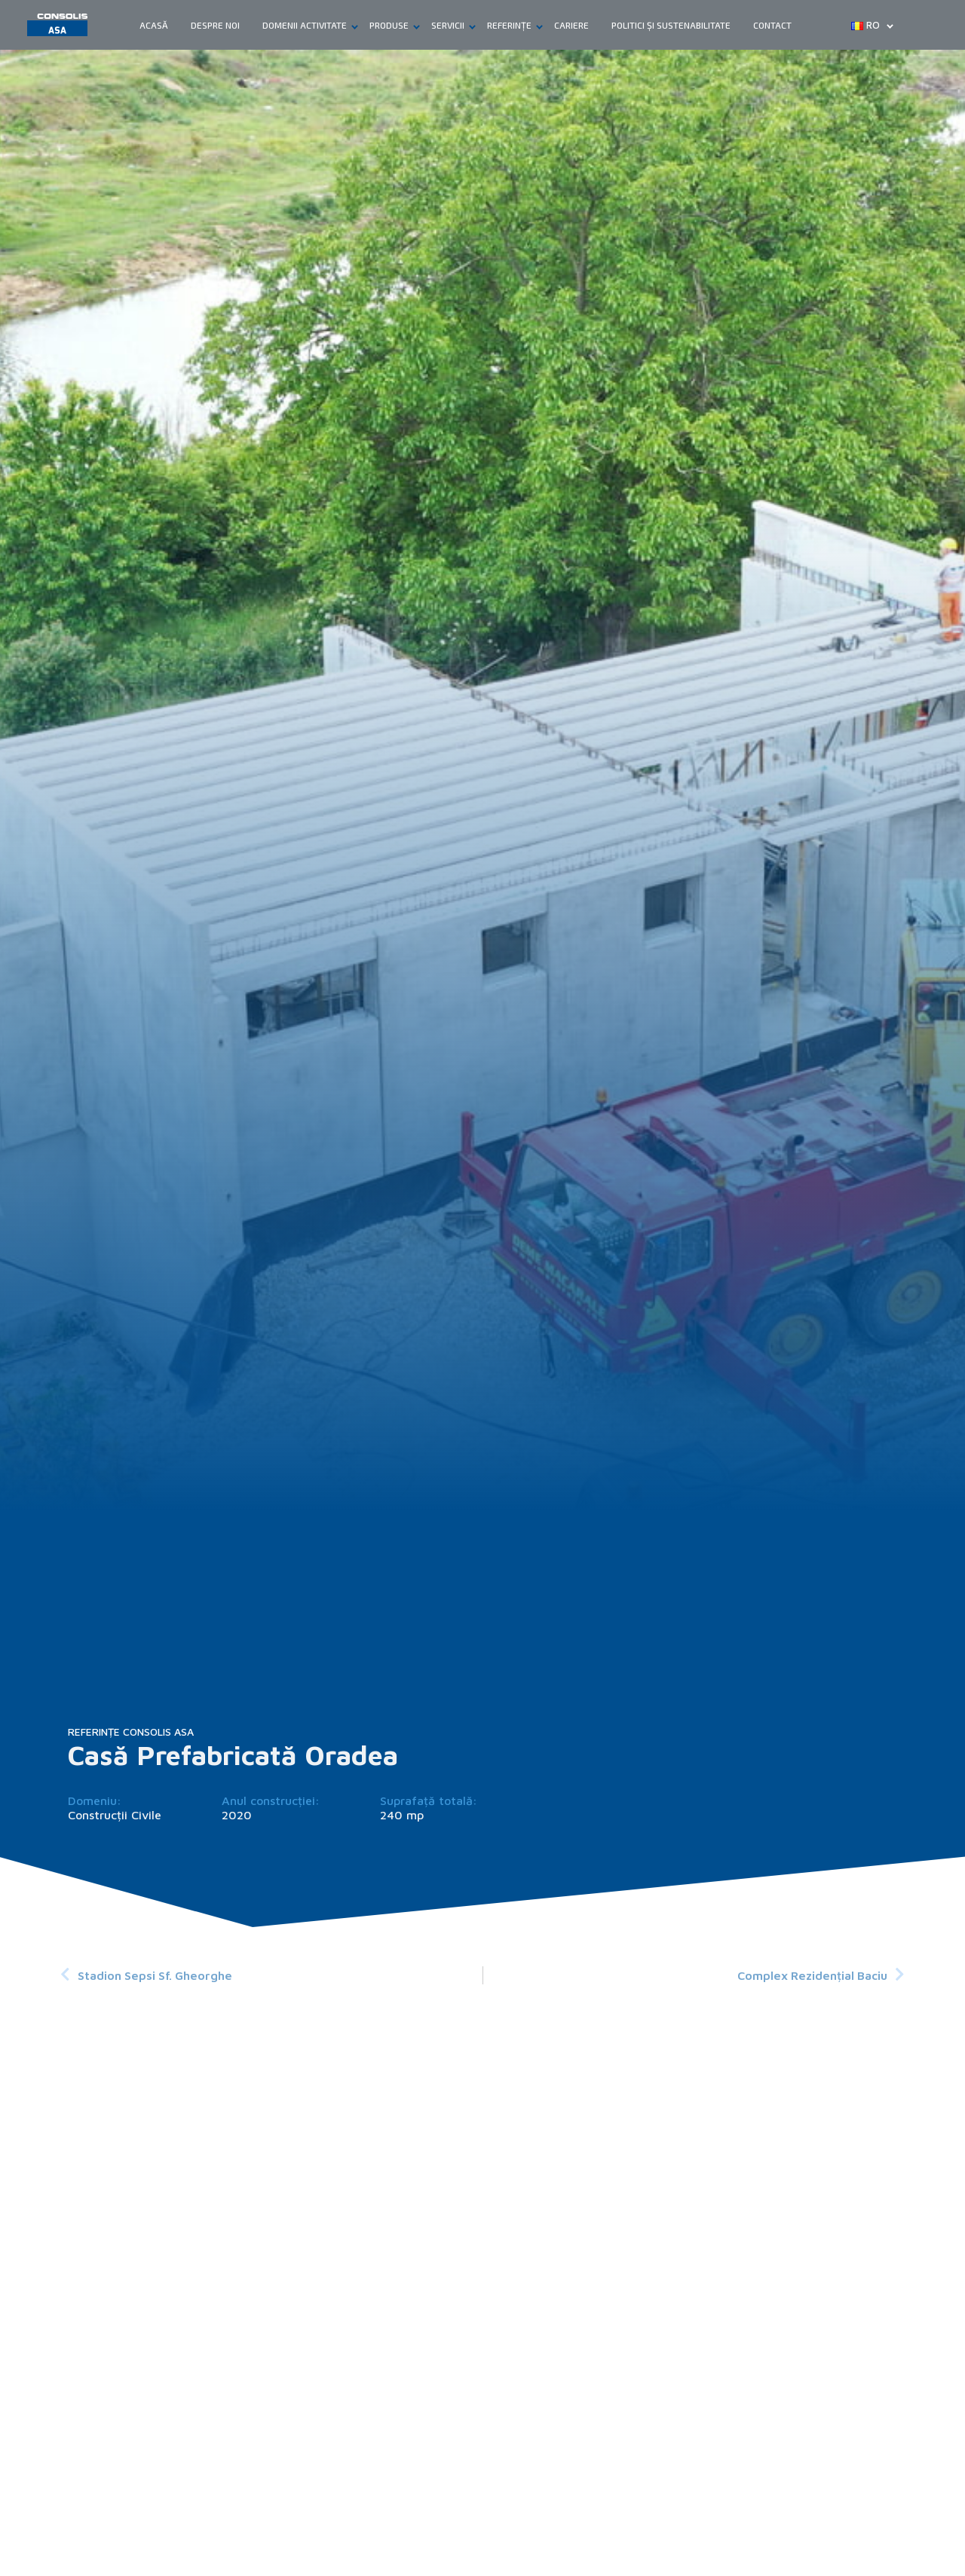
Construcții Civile (114, 1815)
